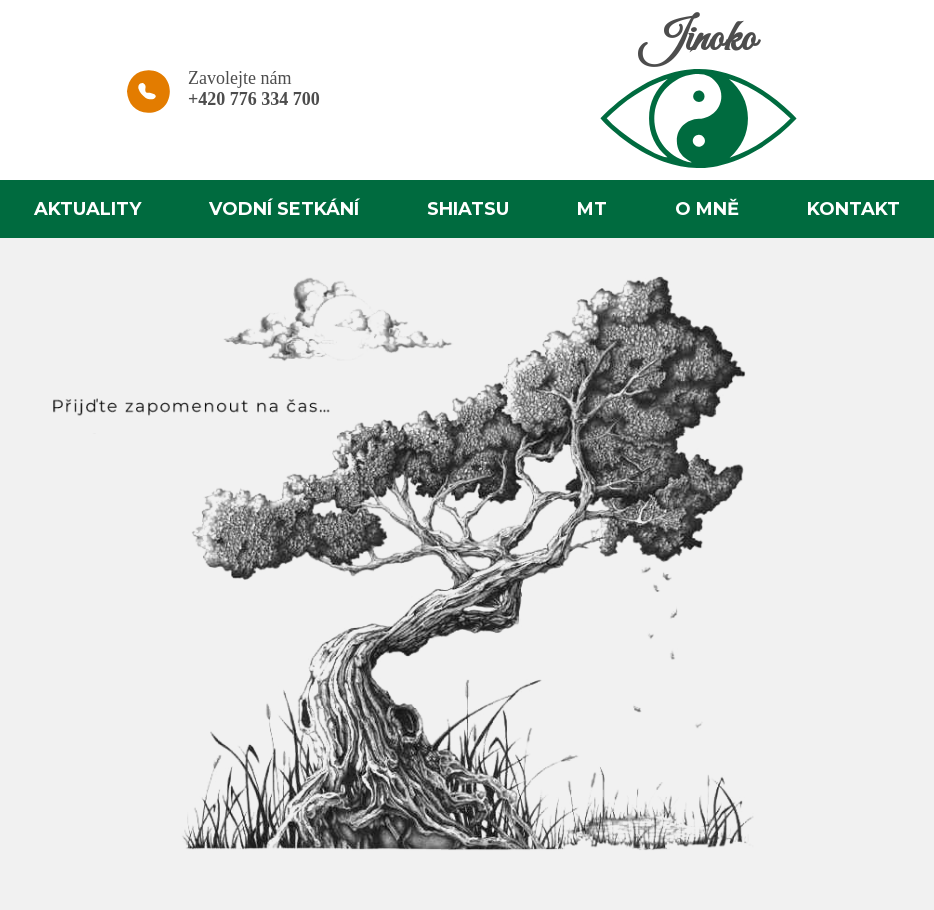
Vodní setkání (284, 209)
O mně (707, 209)
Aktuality (87, 209)
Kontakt (853, 209)
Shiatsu (468, 209)
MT (592, 209)
